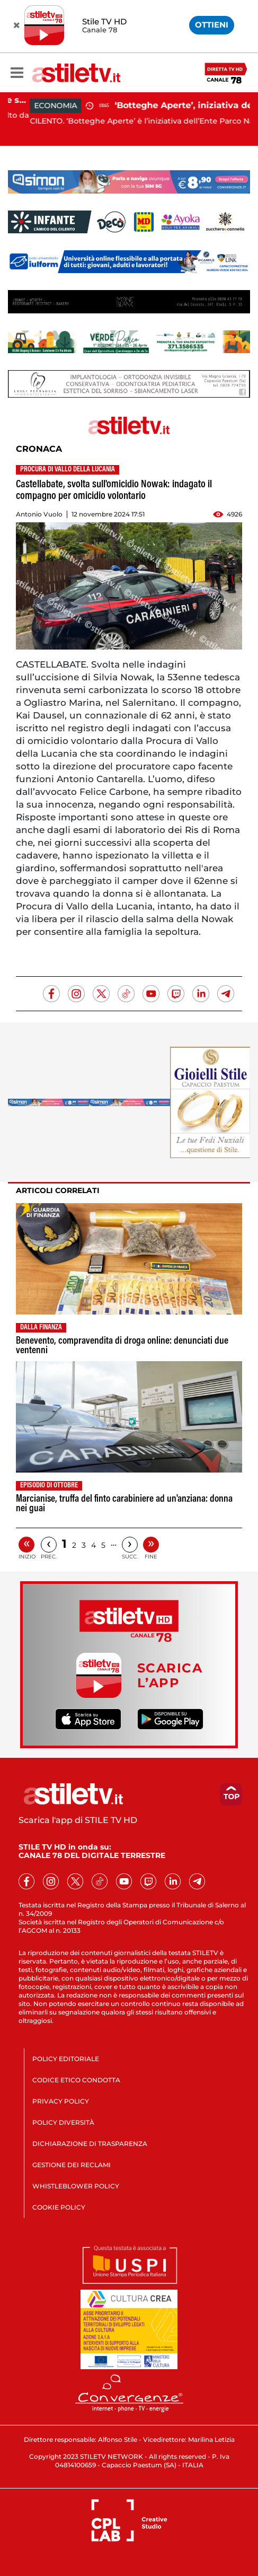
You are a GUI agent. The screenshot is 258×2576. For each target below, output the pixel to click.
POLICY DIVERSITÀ (63, 2122)
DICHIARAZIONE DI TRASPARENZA (89, 2144)
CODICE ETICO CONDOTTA (76, 2080)
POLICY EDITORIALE (65, 2059)
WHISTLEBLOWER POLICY (75, 2186)
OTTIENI (211, 25)
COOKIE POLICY (58, 2207)
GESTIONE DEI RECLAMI (71, 2165)
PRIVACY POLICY (60, 2101)
